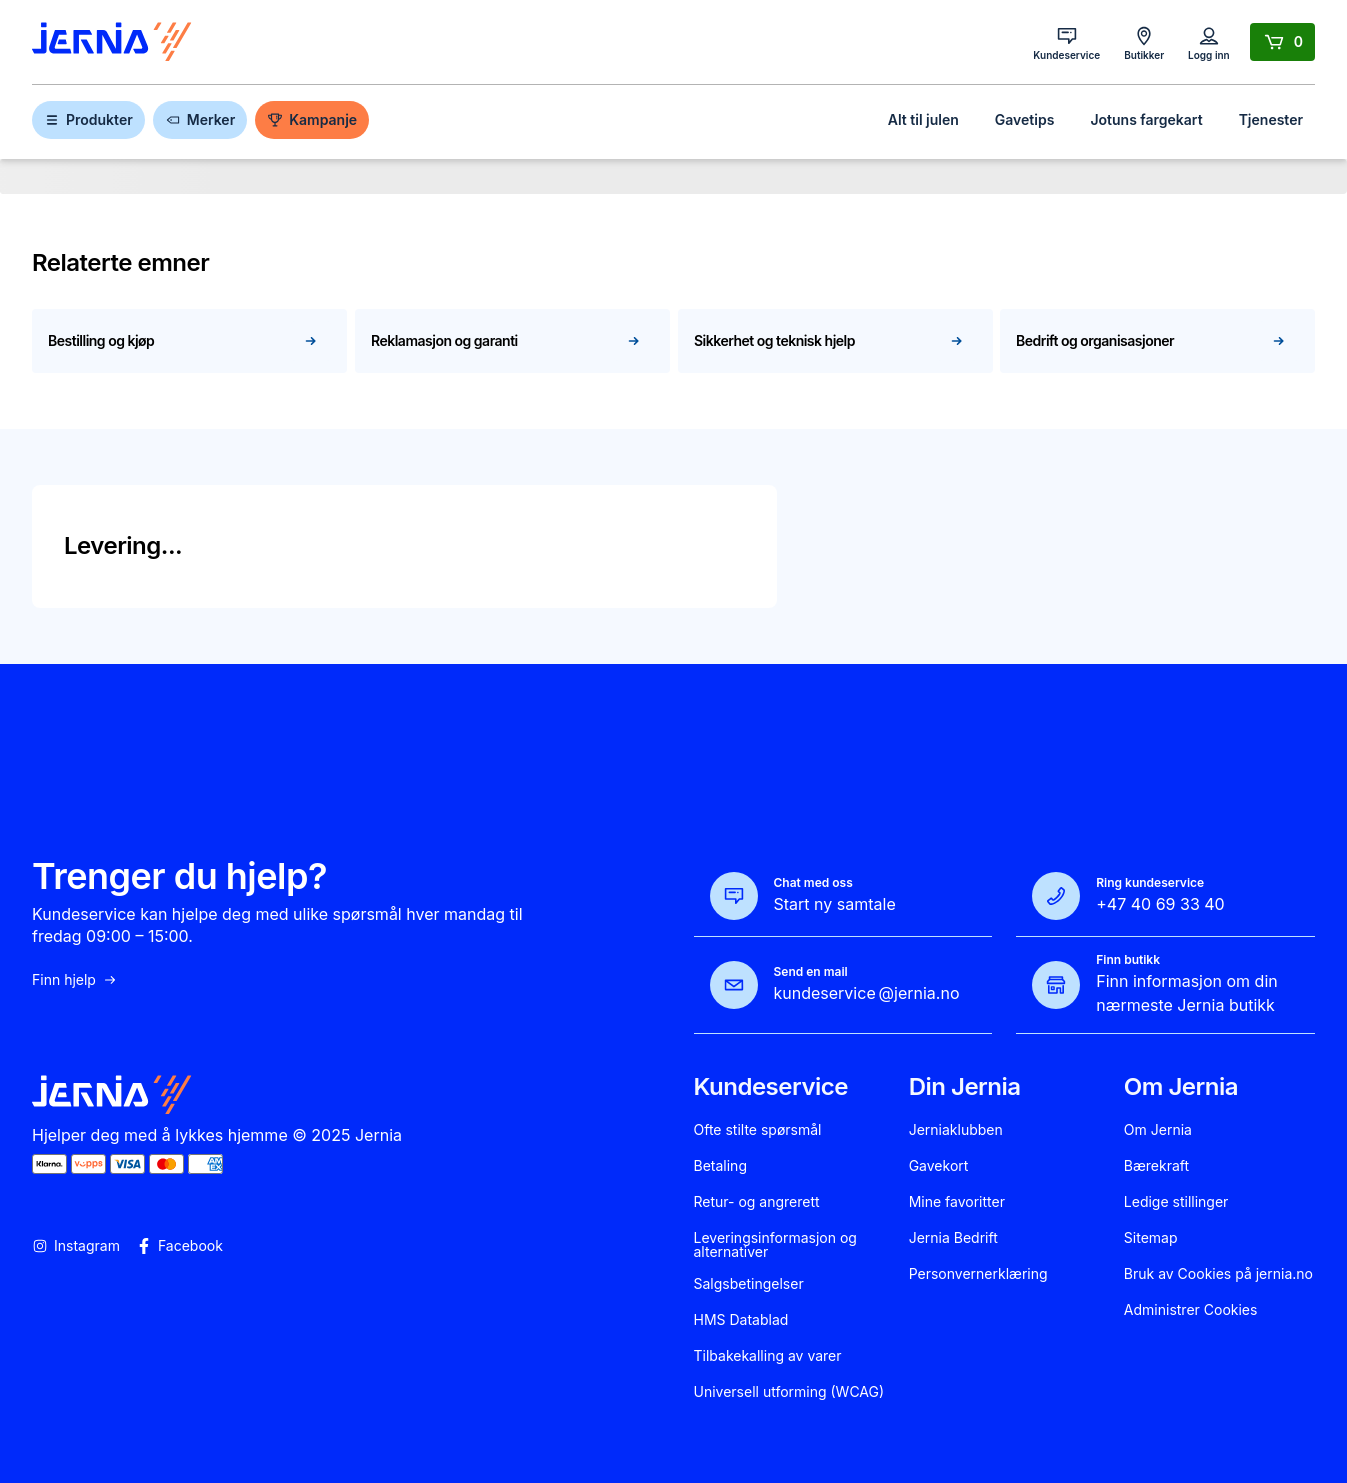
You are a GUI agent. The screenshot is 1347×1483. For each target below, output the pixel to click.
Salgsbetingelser (749, 1284)
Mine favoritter (957, 1202)
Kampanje (312, 119)
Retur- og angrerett (757, 1202)
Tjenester (1271, 119)
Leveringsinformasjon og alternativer (775, 1245)
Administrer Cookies (1191, 1310)
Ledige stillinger (1176, 1202)
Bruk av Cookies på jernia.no (1218, 1274)
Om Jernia (1158, 1130)
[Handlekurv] (1282, 42)
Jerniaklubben (956, 1130)
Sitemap (1151, 1238)
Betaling (720, 1166)
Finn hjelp (75, 980)
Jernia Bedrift (953, 1238)
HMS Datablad (741, 1320)
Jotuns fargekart (1146, 119)
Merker (200, 119)
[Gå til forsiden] (112, 42)
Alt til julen (923, 119)
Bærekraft (1156, 1166)
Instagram (76, 1246)
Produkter (88, 119)
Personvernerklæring (978, 1274)
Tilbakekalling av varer (768, 1356)
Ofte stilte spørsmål (758, 1130)
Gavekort (939, 1166)
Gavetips (1025, 119)
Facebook (179, 1246)
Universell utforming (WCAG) (789, 1392)
